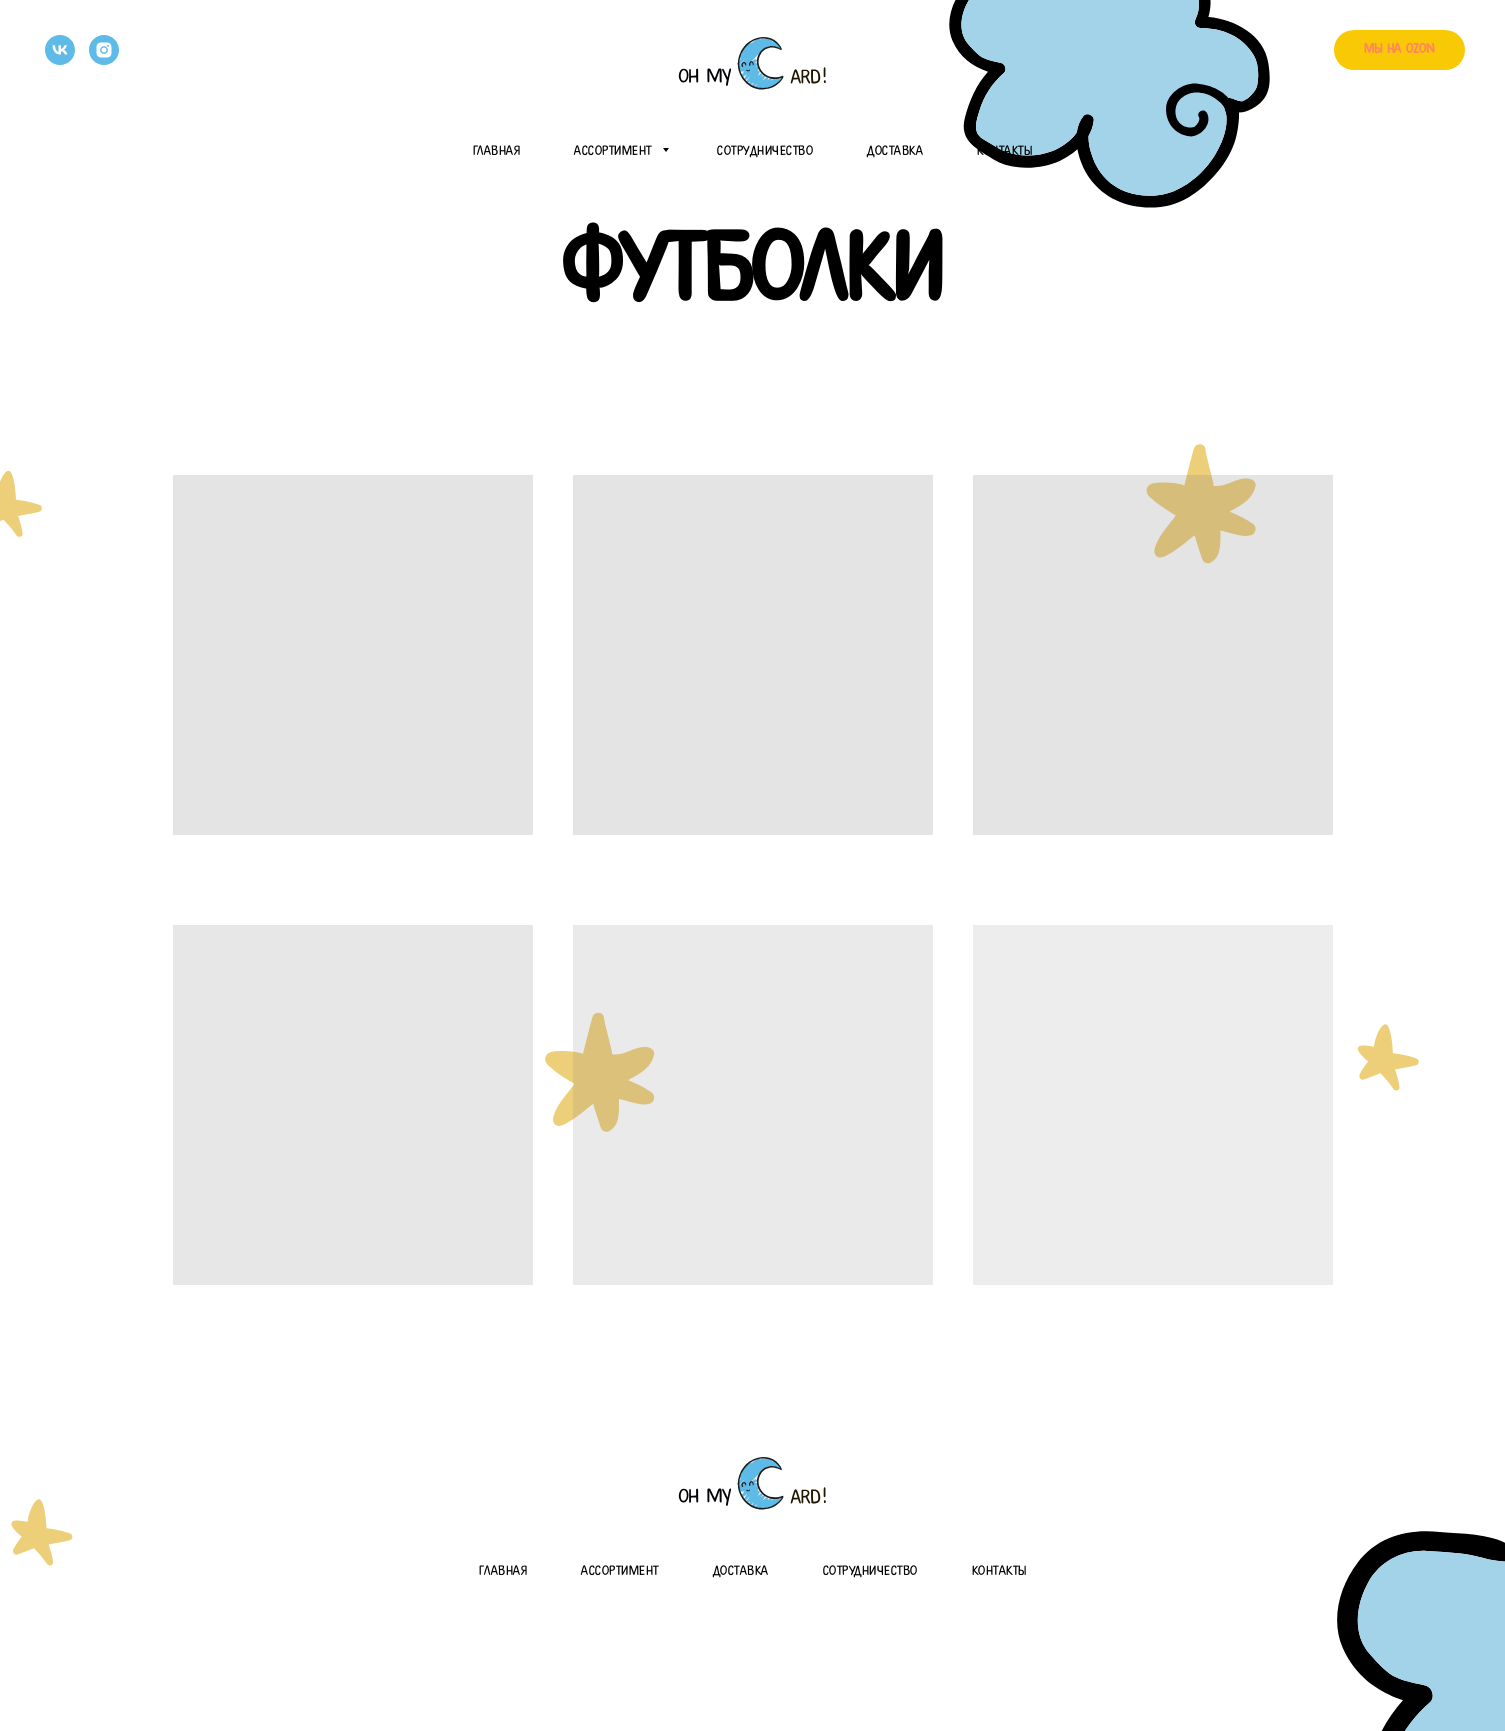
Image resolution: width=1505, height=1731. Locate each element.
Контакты (1004, 151)
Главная (497, 151)
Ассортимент (615, 151)
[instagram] (104, 50)
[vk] (60, 50)
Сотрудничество (765, 151)
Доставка (895, 151)
